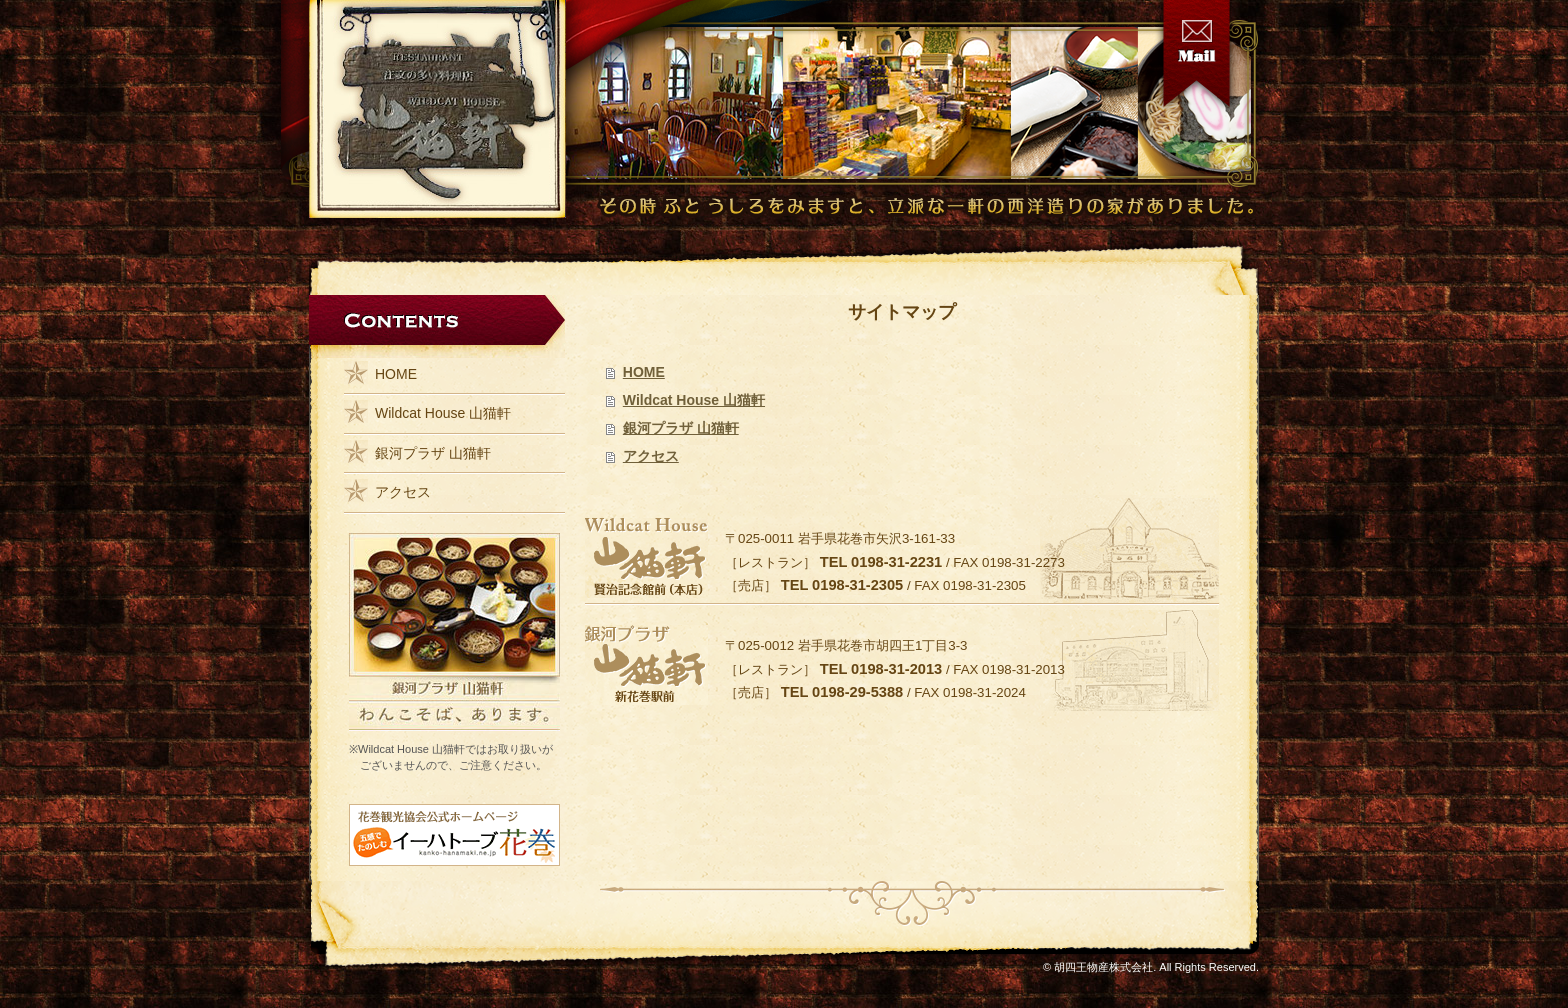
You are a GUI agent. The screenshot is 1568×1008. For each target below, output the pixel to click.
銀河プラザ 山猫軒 (681, 428)
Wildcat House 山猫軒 (694, 400)
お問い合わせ (1196, 53)
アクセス (651, 456)
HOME (644, 372)
